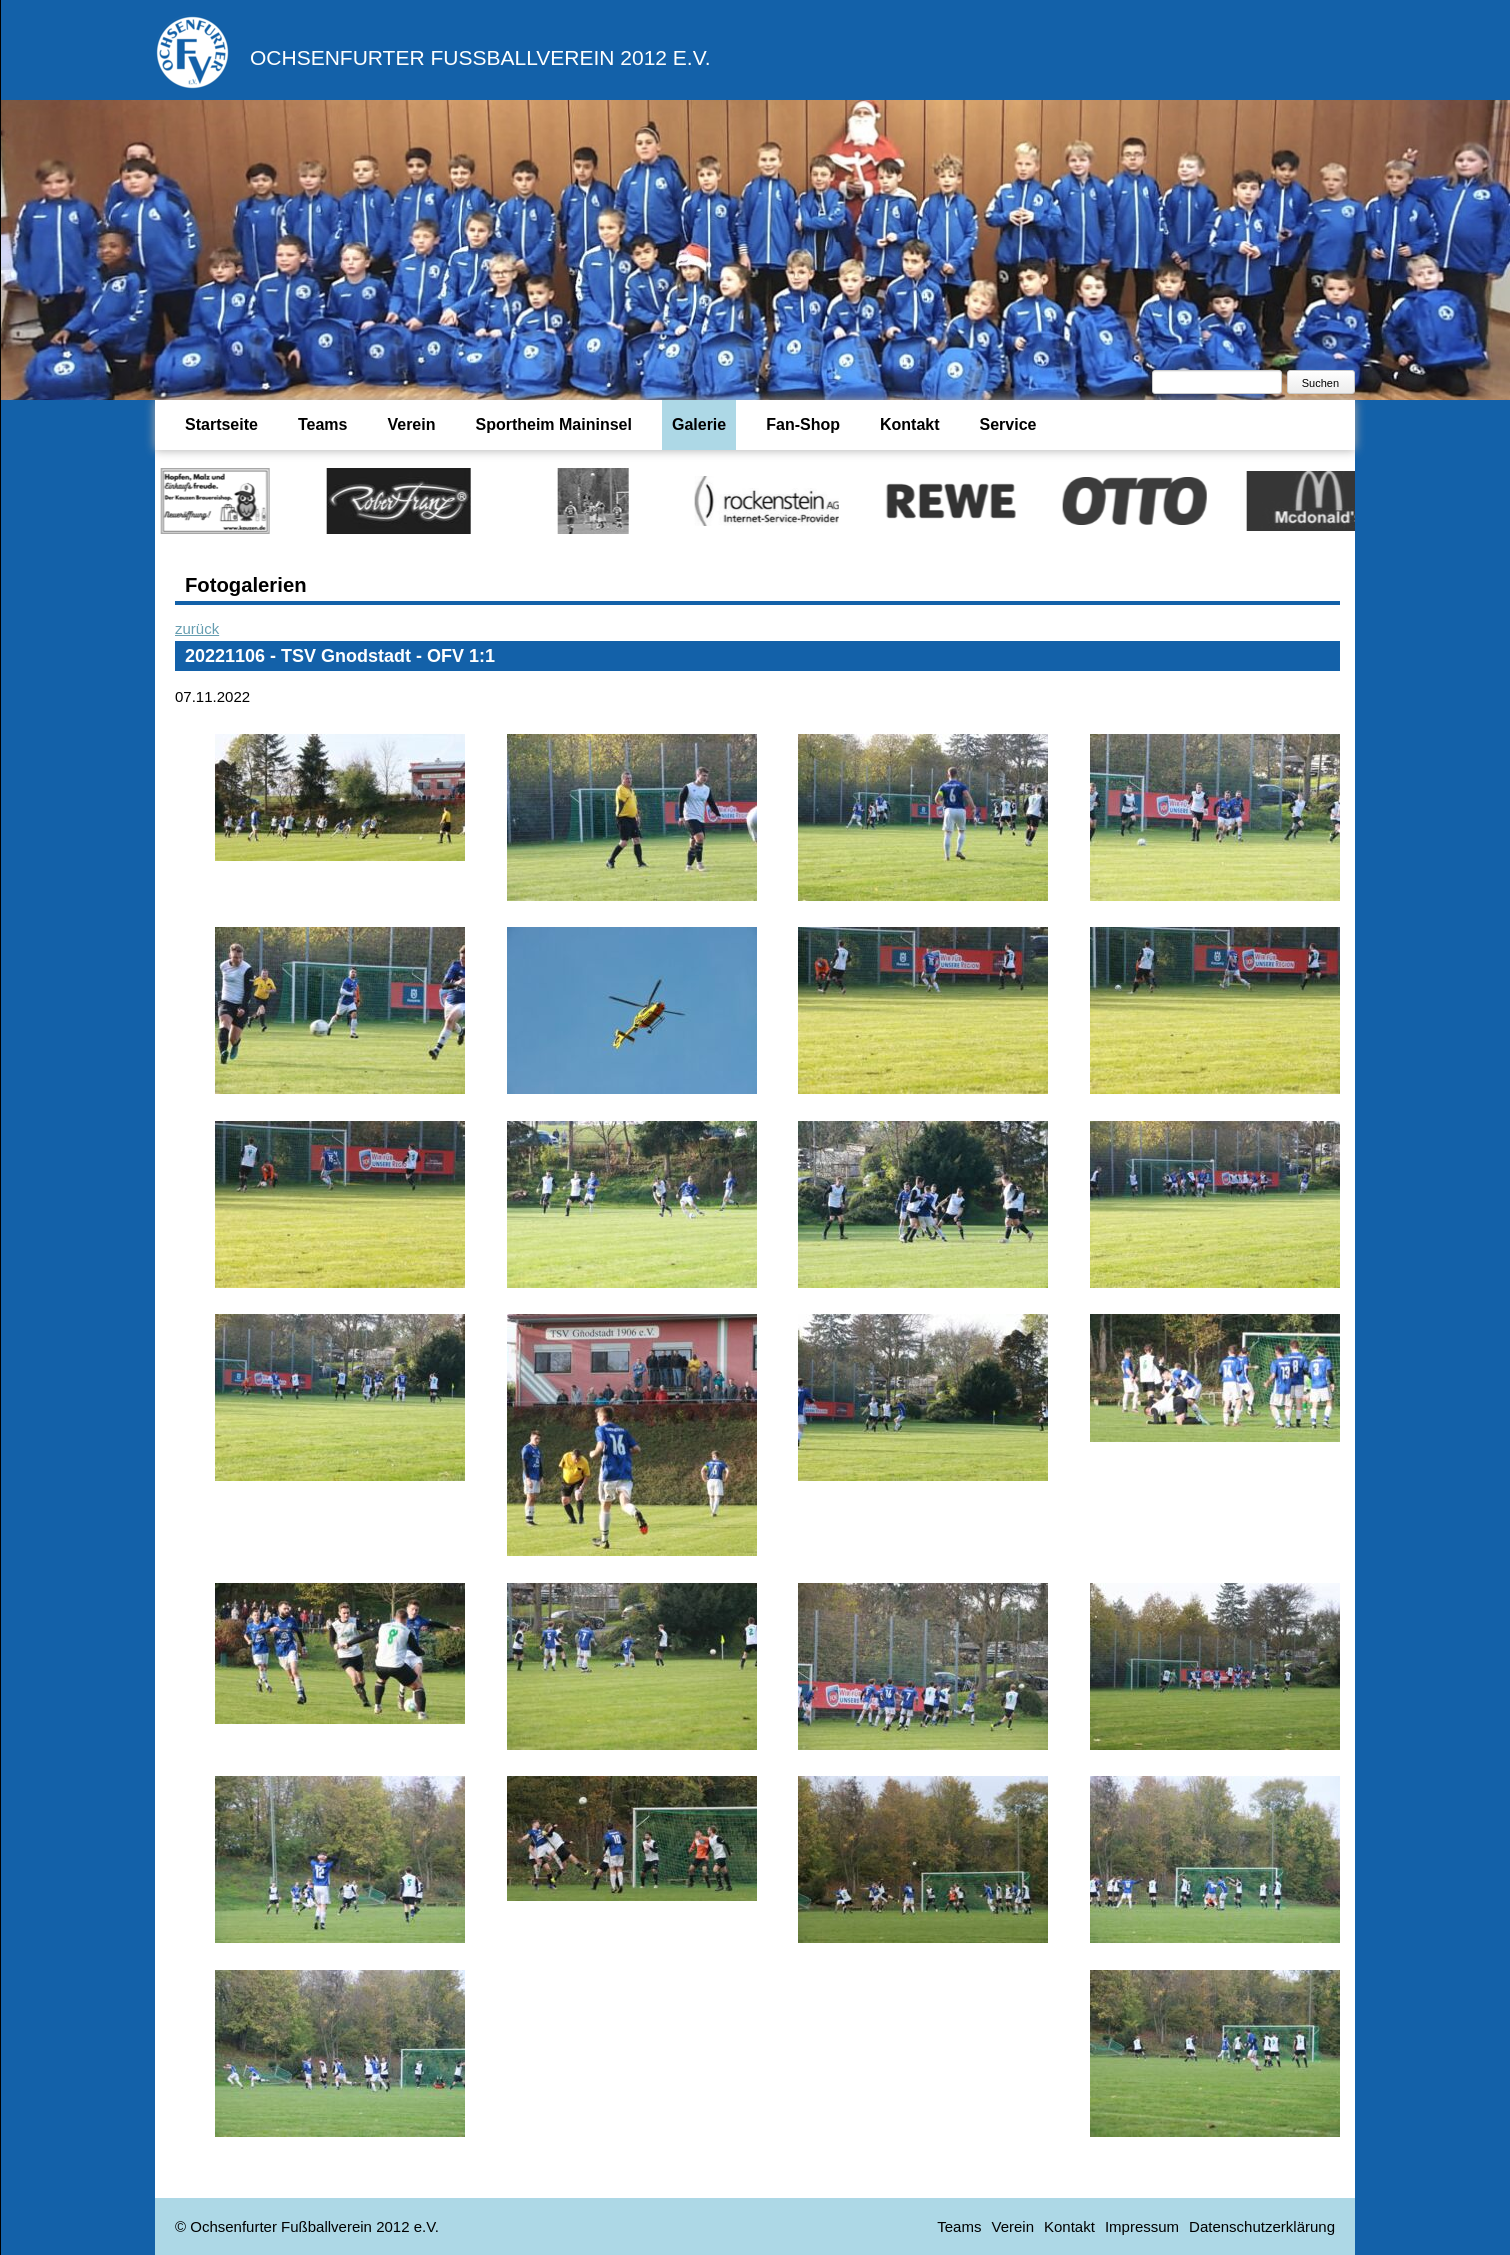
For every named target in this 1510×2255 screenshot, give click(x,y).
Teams (323, 424)
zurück (197, 628)
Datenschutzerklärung (1262, 2226)
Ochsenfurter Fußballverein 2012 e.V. (480, 57)
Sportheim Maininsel (553, 424)
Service (1008, 424)
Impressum (1142, 2226)
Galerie (699, 424)
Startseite (221, 424)
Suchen (1320, 383)
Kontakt (910, 424)
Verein (411, 424)
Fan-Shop (803, 424)
